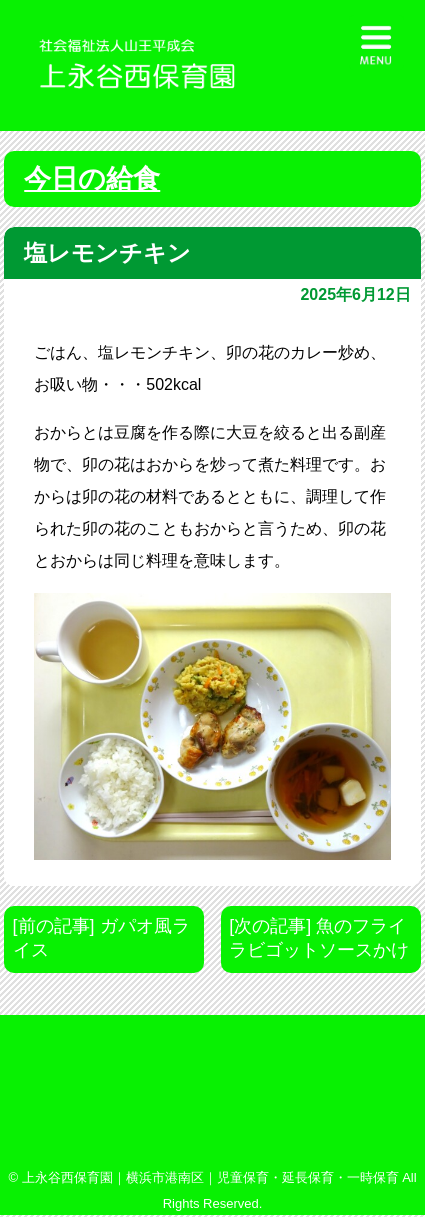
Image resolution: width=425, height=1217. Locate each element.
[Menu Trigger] (376, 42)
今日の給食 (92, 179)
